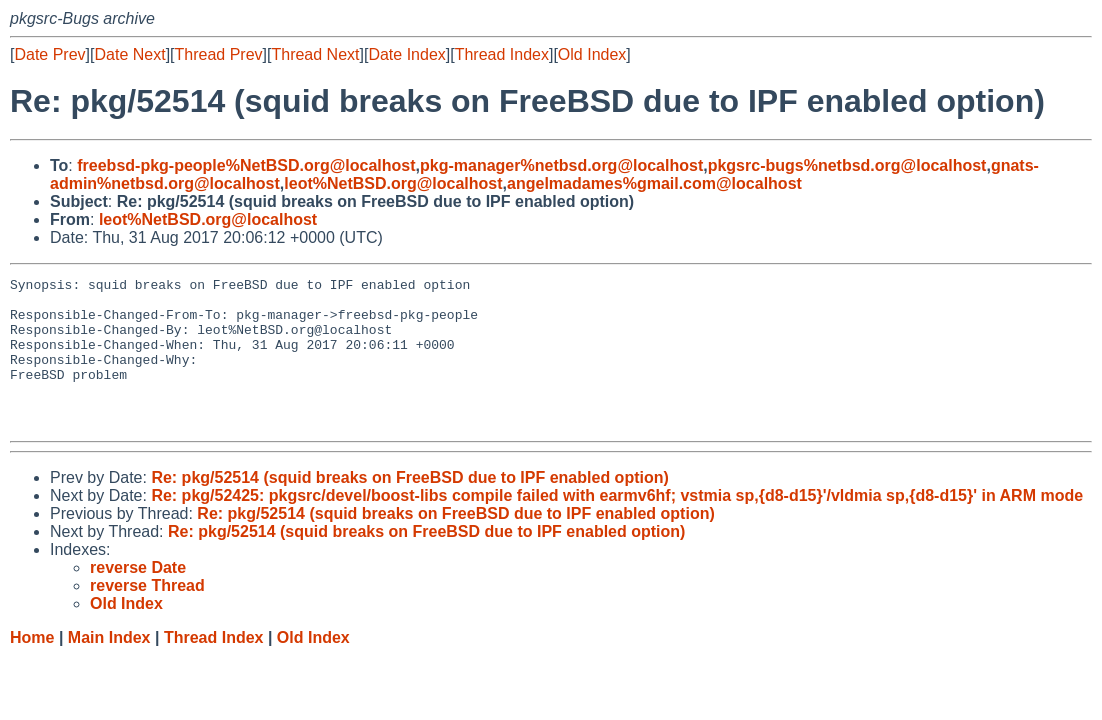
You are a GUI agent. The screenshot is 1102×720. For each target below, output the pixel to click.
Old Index (592, 54)
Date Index (406, 54)
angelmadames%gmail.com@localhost (654, 183)
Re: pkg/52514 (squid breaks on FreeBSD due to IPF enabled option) (409, 507)
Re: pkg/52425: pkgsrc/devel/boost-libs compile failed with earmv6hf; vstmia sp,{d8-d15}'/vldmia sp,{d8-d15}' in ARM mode (617, 525)
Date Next (129, 54)
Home (32, 667)
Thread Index (502, 54)
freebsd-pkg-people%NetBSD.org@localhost (246, 165)
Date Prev (49, 54)
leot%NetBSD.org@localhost (393, 183)
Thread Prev (219, 54)
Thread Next (315, 54)
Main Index (109, 667)
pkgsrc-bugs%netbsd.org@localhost (847, 165)
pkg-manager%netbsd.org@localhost (561, 165)
